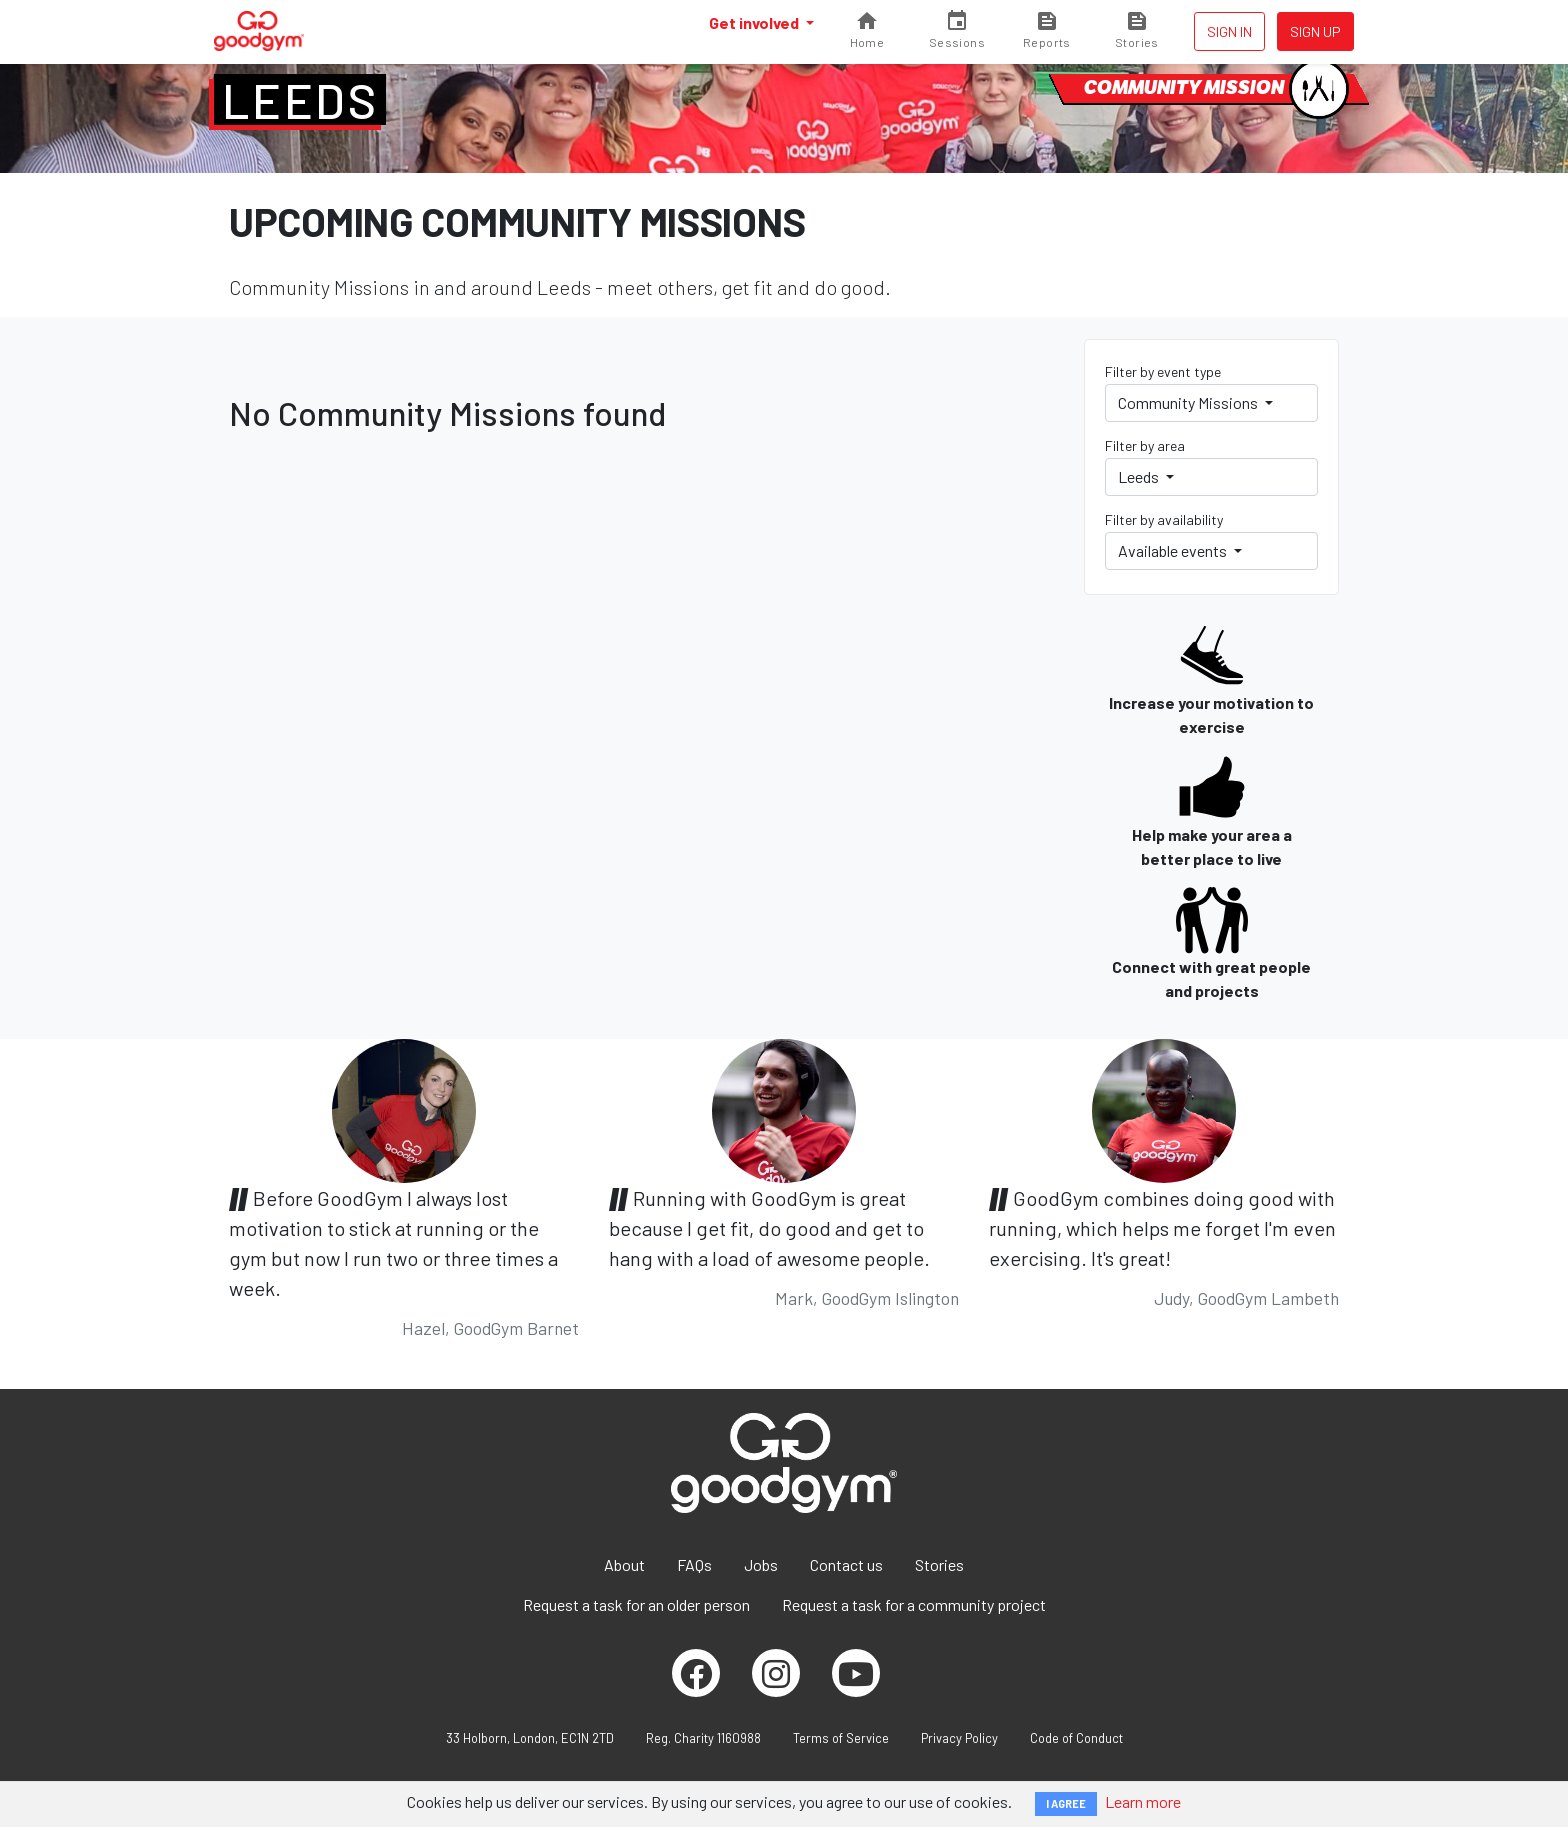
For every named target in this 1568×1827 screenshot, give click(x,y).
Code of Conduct (1076, 1738)
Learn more (1143, 1801)
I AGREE (1066, 1803)
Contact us (846, 1564)
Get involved (755, 22)
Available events (1174, 550)
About (624, 1564)
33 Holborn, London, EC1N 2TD (530, 1738)
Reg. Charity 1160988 (703, 1738)
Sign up (1315, 31)
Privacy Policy (959, 1738)
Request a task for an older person (636, 1604)
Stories (939, 1564)
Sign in (1229, 31)
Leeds (300, 100)
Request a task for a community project (914, 1604)
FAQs (694, 1564)
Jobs (761, 1564)
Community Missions (1189, 402)
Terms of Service (841, 1738)
